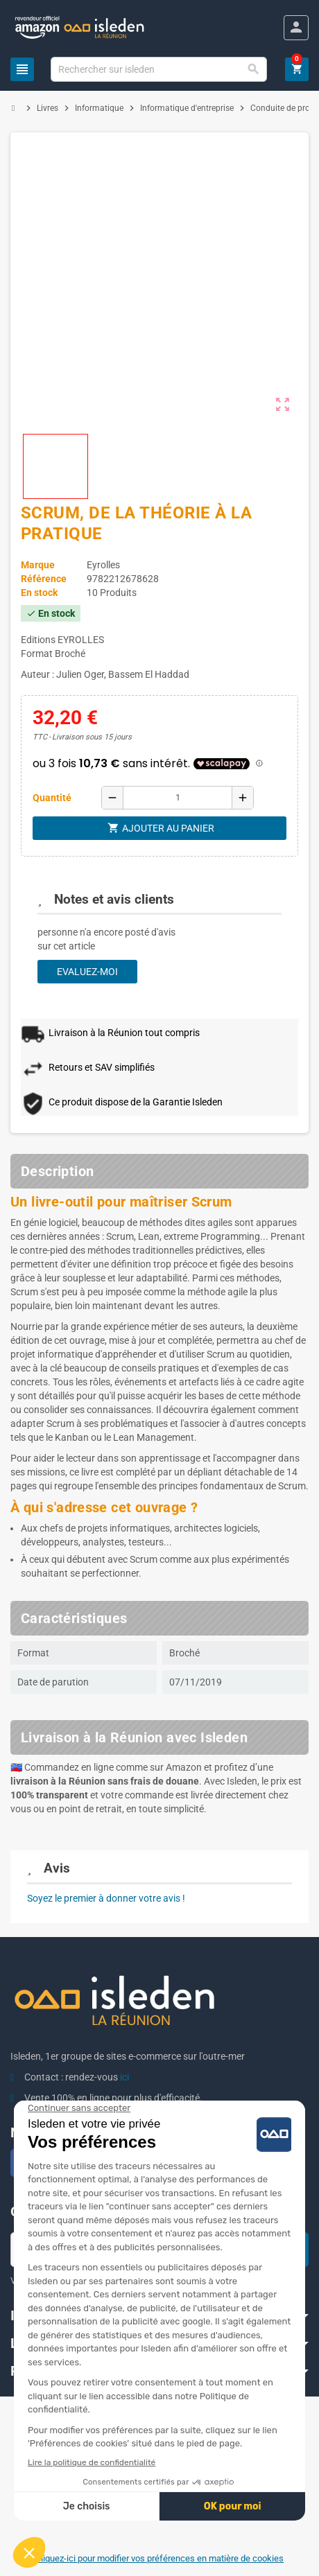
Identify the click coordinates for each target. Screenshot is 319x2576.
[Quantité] (177, 798)
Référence (44, 578)
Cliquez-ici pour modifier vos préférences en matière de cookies (159, 2558)
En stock (39, 592)
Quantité (52, 797)
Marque (38, 564)
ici (124, 2077)
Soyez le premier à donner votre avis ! (106, 1898)
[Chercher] (159, 69)
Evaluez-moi (87, 971)
